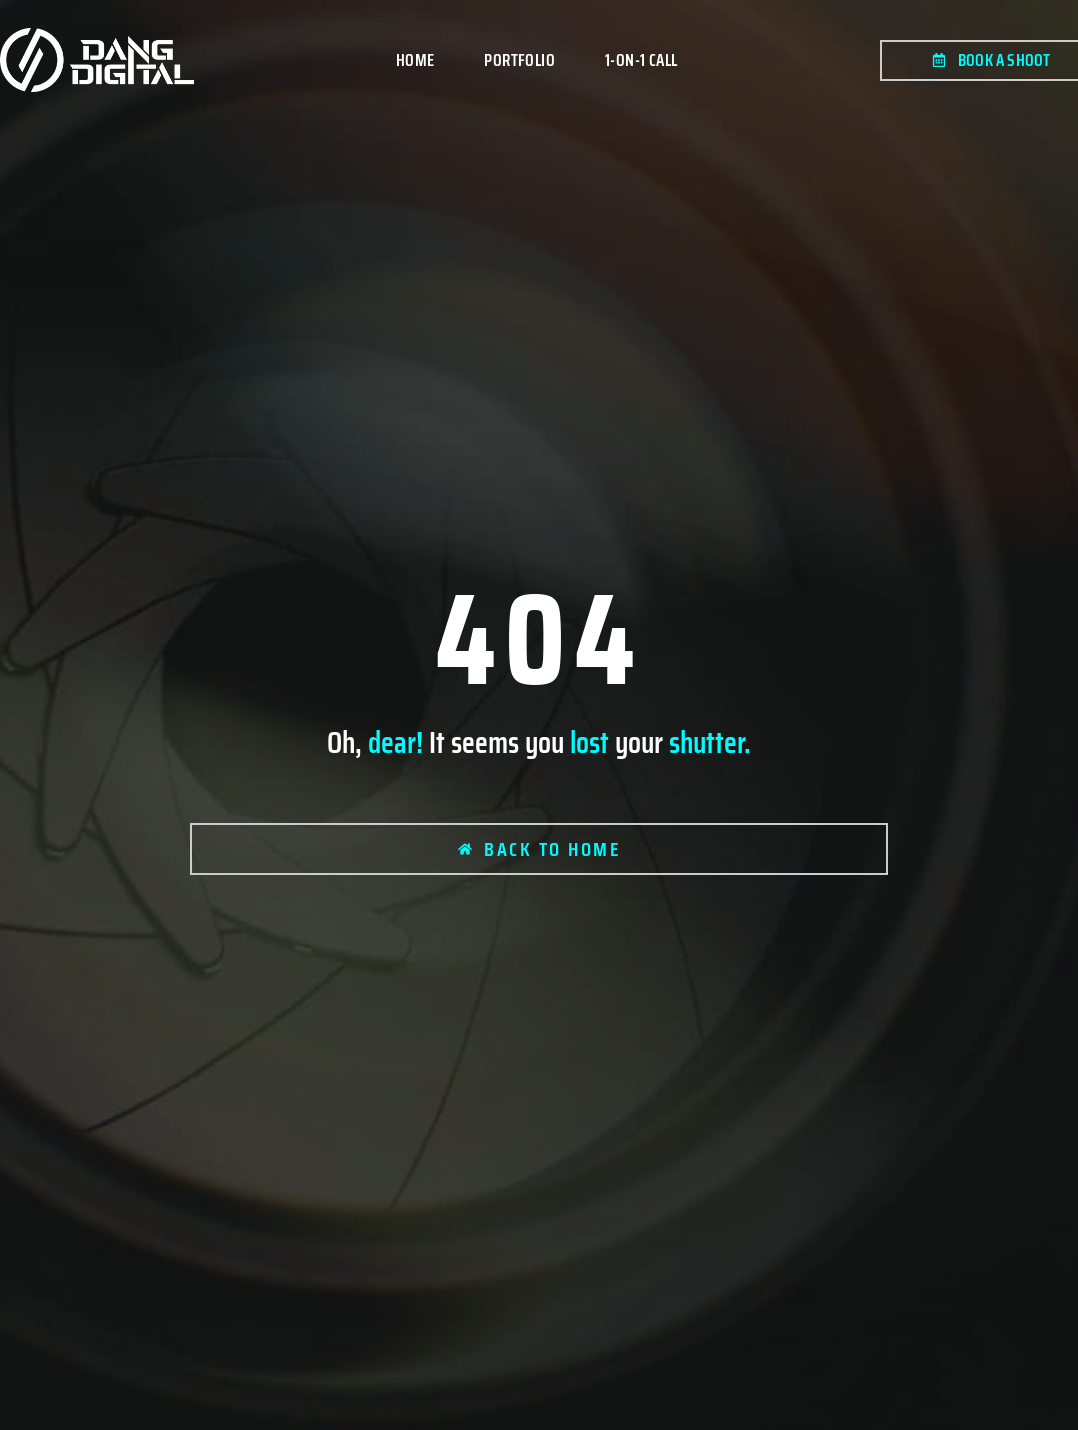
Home (415, 60)
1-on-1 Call (641, 60)
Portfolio (519, 60)
